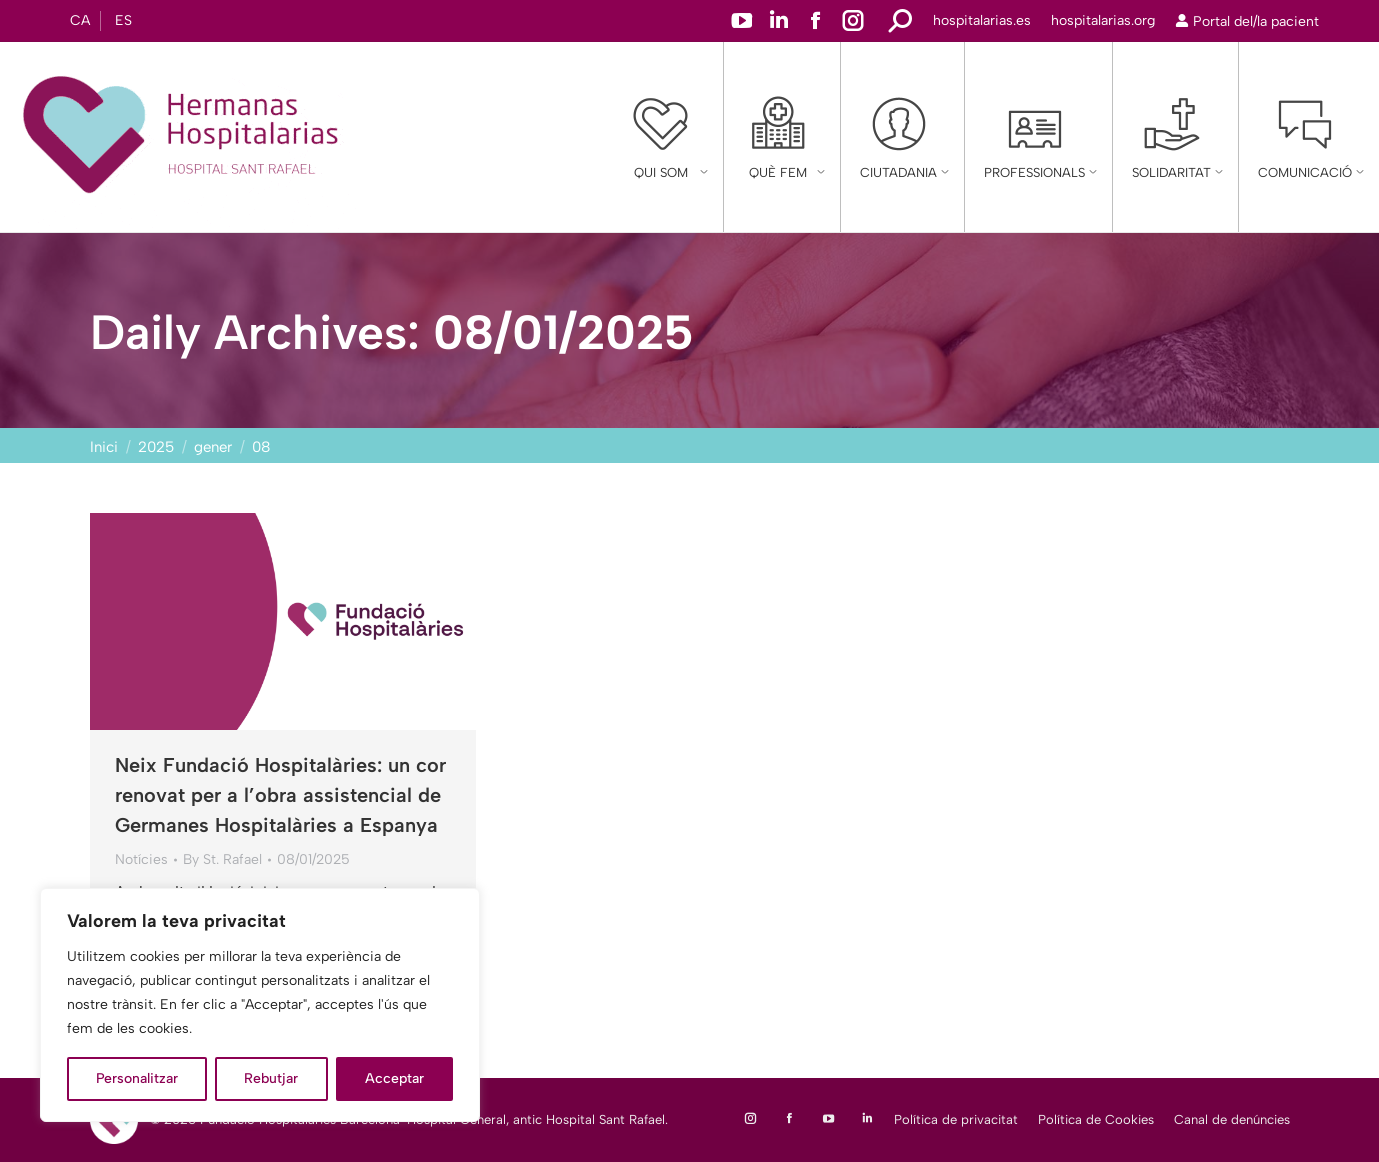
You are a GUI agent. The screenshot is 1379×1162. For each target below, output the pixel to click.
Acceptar (394, 1078)
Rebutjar (271, 1078)
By (222, 859)
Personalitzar (137, 1078)
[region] (260, 1005)
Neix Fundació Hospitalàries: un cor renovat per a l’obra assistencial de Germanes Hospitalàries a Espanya (280, 795)
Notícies (141, 859)
